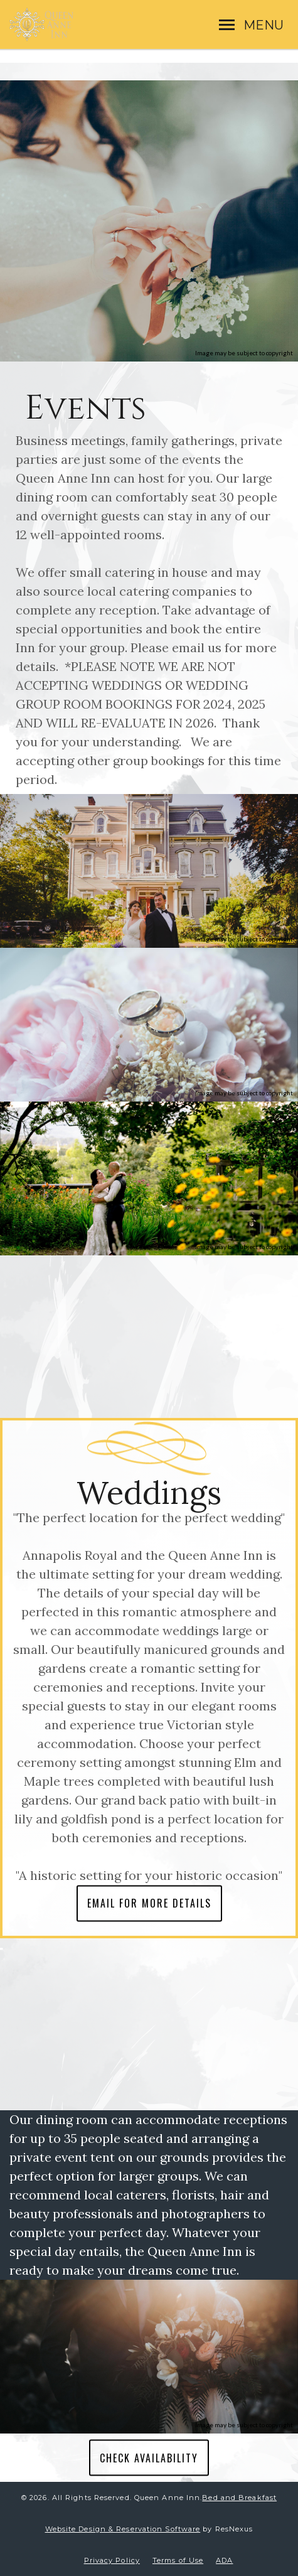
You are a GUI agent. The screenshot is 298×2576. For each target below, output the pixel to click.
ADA (224, 2560)
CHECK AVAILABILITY (149, 2457)
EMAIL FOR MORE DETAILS (149, 1903)
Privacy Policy (112, 2560)
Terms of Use (177, 2560)
